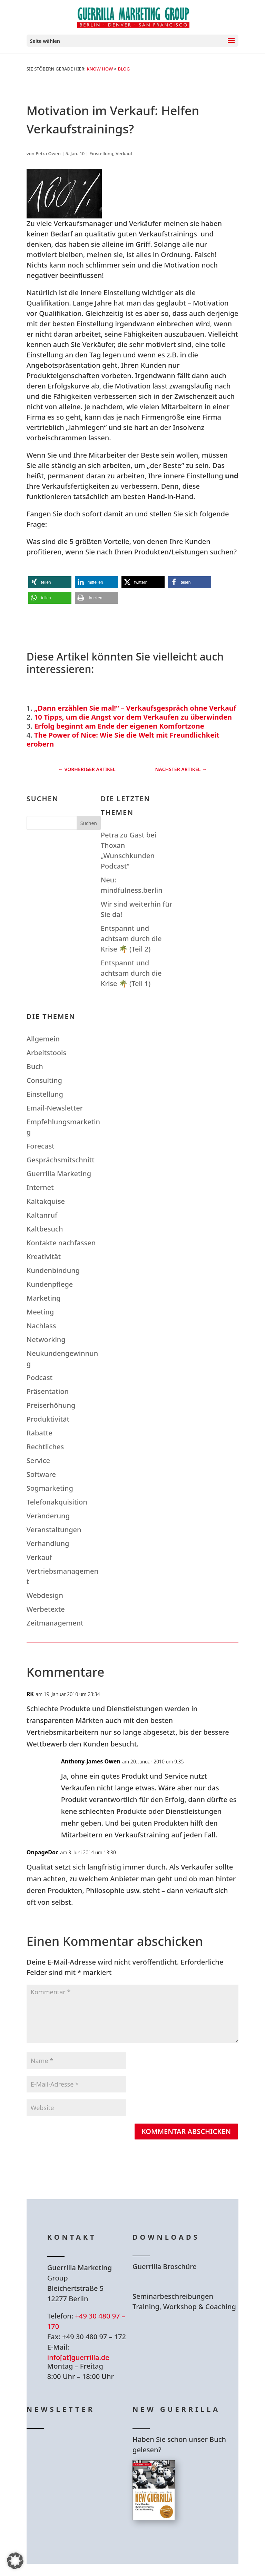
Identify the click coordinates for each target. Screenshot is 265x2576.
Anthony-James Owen (90, 1761)
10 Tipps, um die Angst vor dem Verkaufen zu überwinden (133, 717)
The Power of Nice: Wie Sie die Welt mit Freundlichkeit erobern (123, 739)
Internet (40, 1187)
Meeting (40, 1312)
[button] (49, 582)
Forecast (41, 1146)
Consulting (44, 1080)
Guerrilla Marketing (59, 1173)
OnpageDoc (42, 1852)
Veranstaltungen (54, 1529)
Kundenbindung (53, 1270)
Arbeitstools (46, 1052)
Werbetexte (46, 1609)
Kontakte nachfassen (61, 1242)
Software (41, 1474)
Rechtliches (45, 1446)
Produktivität (48, 1419)
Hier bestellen (174, 2545)
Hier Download (176, 2285)
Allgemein (43, 1038)
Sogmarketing (50, 1488)
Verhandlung (48, 1543)
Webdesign (45, 1595)
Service (38, 1460)
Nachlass (41, 1325)
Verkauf (124, 153)
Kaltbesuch (45, 1229)
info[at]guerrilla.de (78, 2357)
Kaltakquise (46, 1201)
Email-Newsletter (55, 1108)
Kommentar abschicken (186, 2131)
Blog (124, 69)
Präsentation (48, 1391)
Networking (46, 1339)
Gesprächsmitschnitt (61, 1159)
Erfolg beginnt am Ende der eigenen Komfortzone (119, 726)
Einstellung (101, 153)
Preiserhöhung (51, 1405)
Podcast (39, 1377)
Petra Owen (48, 153)
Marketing (44, 1298)
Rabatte (39, 1432)
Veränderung (48, 1515)
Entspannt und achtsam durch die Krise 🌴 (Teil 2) (131, 939)
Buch (35, 1066)
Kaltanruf (42, 1215)
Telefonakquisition (57, 1502)
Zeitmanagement (55, 1623)
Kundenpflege (50, 1284)
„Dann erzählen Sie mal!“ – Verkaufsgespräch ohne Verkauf (135, 708)
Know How (100, 69)
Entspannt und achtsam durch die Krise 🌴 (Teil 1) (131, 973)
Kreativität (44, 1256)
